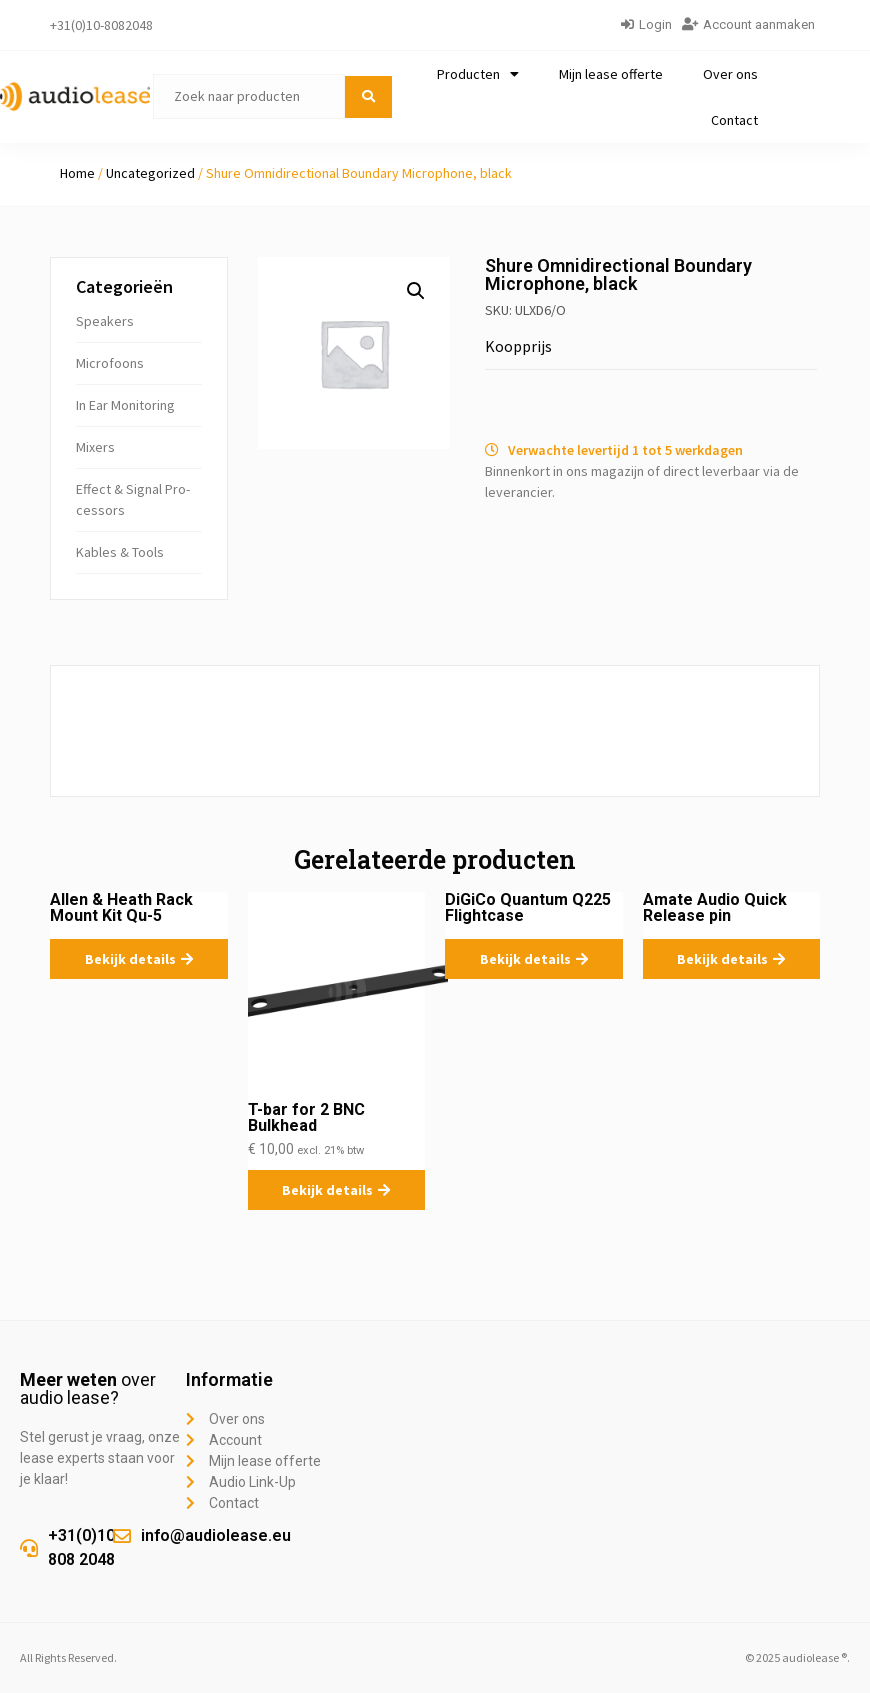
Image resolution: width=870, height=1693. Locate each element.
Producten (478, 74)
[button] (416, 291)
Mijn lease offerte (611, 74)
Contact (734, 120)
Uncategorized (150, 173)
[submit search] (368, 97)
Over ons (730, 74)
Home (77, 173)
